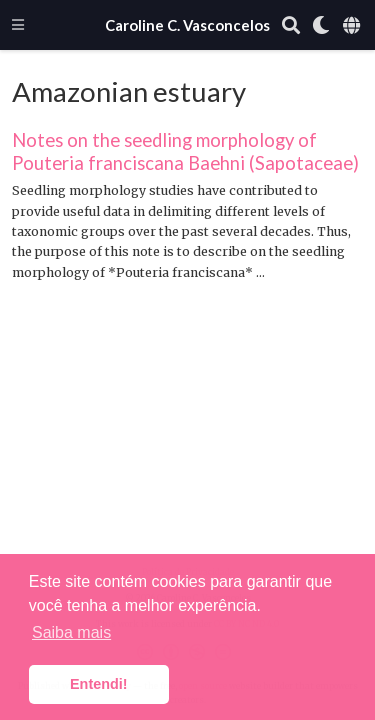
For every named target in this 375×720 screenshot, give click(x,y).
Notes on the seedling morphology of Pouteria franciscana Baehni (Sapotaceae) (185, 151)
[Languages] (353, 25)
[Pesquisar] (291, 25)
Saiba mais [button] (71, 632)
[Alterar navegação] (18, 24)
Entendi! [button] (99, 684)
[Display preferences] (321, 25)
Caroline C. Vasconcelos (187, 25)
